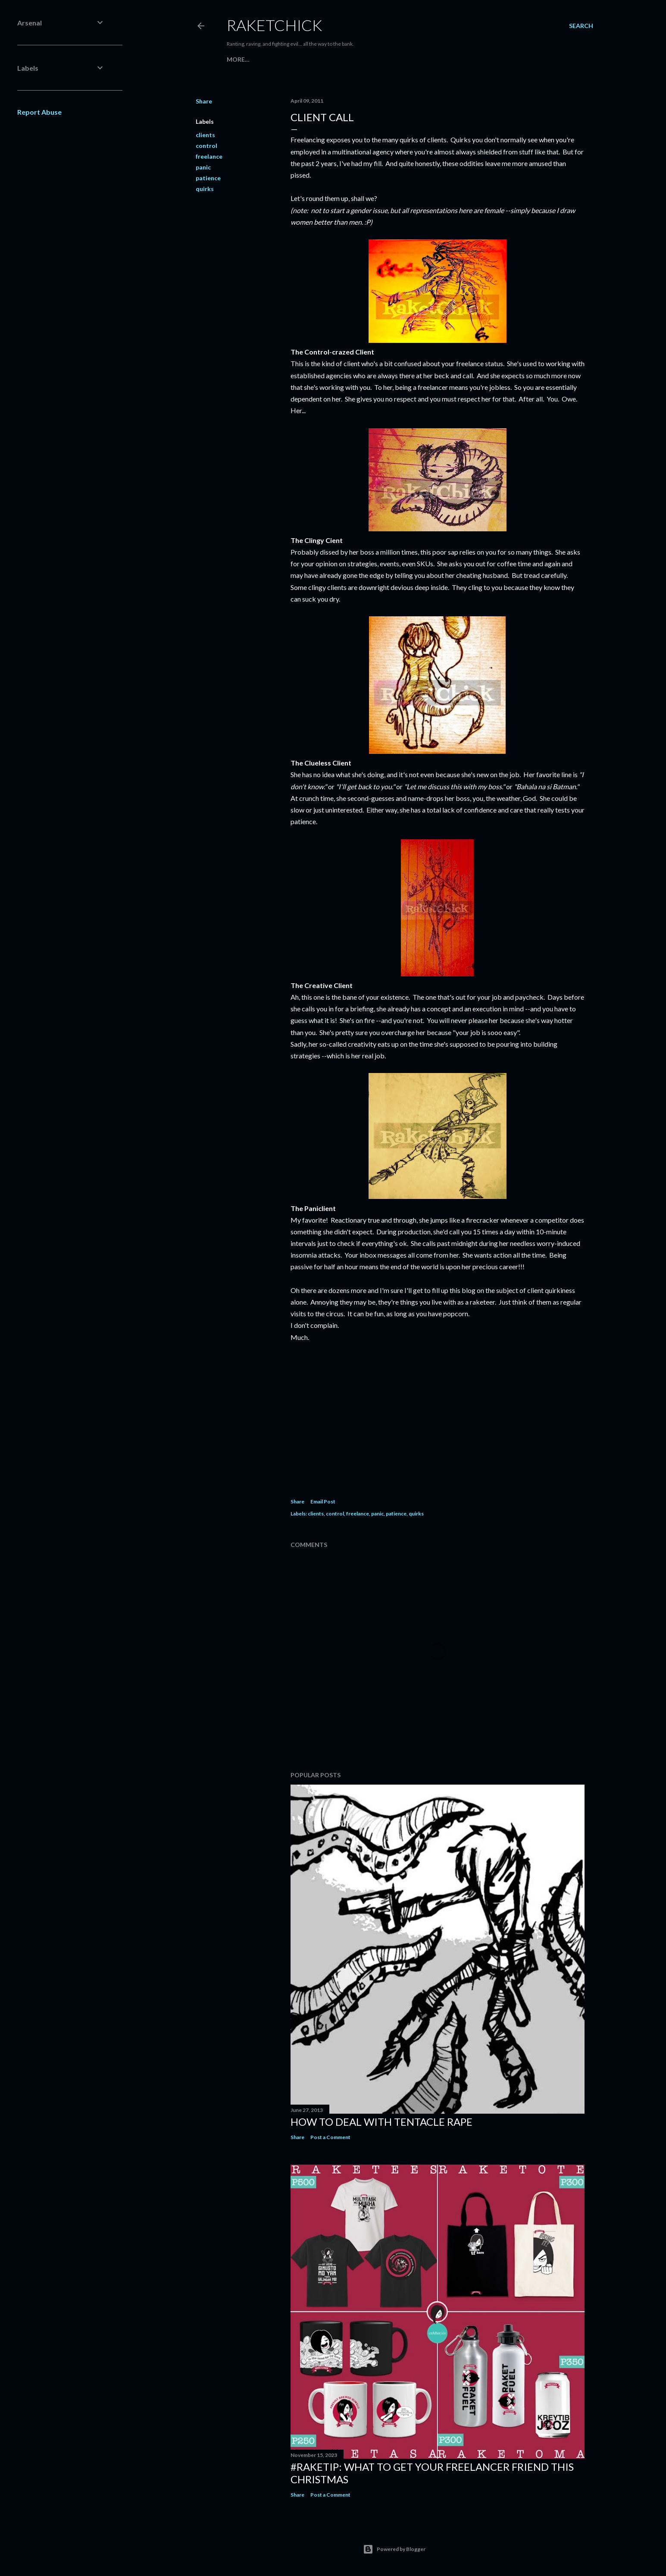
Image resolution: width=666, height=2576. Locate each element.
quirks (205, 188)
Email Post (322, 1501)
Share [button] (204, 101)
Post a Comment (330, 2137)
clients (205, 134)
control (206, 145)
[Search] (581, 26)
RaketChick (274, 25)
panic (203, 167)
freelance (209, 156)
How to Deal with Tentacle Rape (381, 2121)
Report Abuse (39, 112)
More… (238, 59)
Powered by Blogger (394, 2549)
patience (208, 178)
